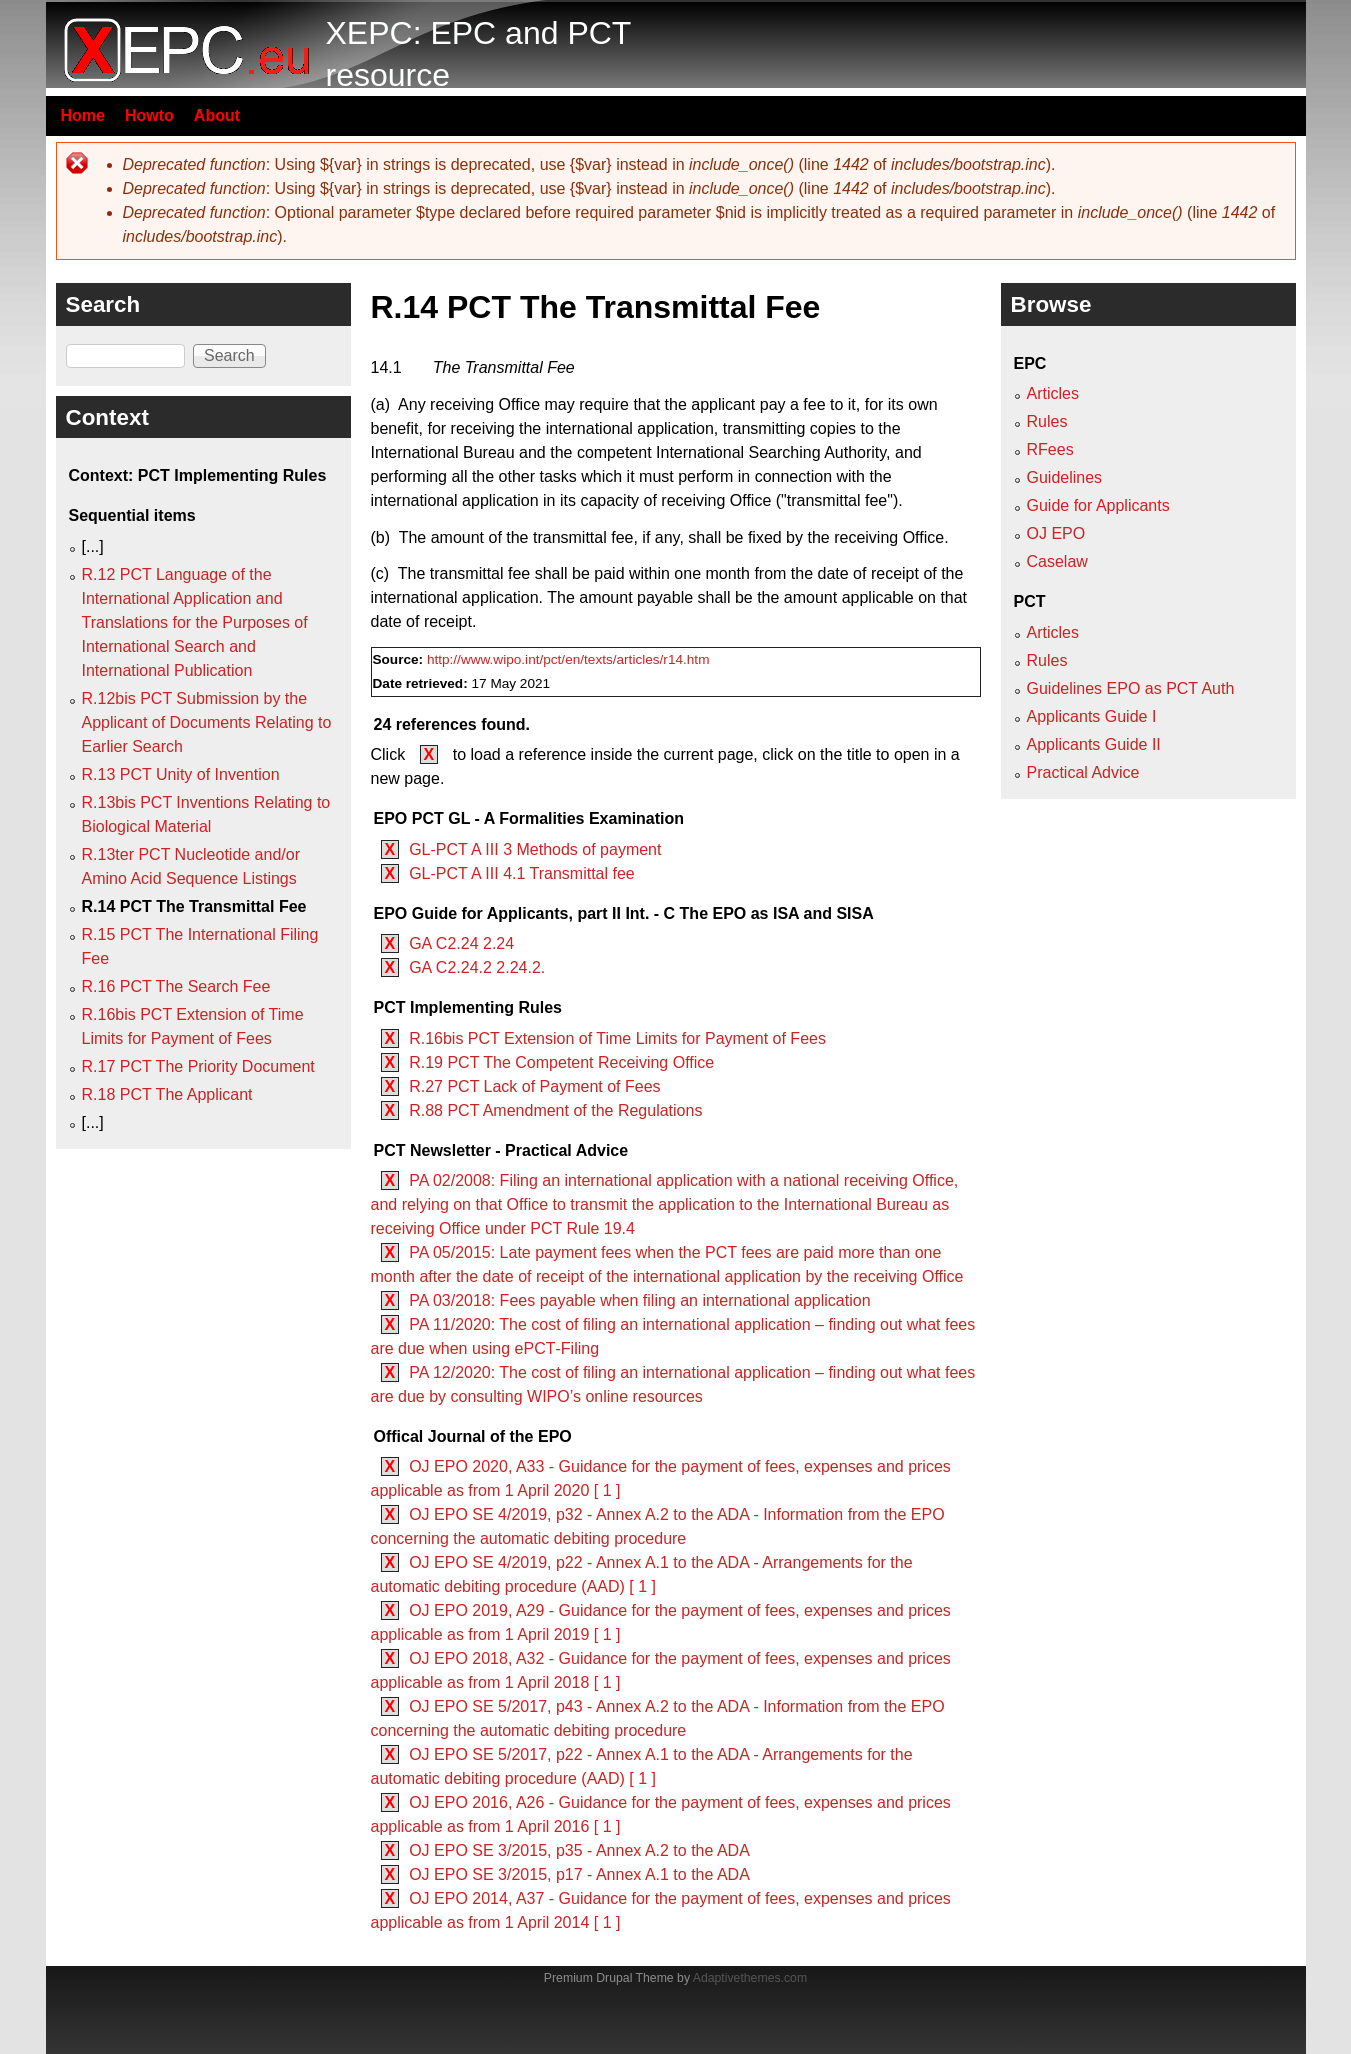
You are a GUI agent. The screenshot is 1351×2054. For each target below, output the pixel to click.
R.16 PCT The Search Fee (176, 986)
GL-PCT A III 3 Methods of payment (535, 849)
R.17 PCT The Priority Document (198, 1066)
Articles (1053, 393)
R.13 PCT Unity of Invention (181, 774)
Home (83, 115)
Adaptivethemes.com (750, 1978)
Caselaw (1057, 561)
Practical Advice (1083, 772)
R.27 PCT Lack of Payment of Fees (534, 1086)
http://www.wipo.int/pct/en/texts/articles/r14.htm (568, 659)
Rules (1047, 421)
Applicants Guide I (1092, 716)
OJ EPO (1056, 533)
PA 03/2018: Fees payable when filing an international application (639, 1300)
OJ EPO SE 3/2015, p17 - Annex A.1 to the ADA (579, 1874)
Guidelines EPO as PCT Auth (1131, 688)
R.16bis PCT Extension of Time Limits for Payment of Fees (617, 1038)
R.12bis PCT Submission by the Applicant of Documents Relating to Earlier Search (207, 722)
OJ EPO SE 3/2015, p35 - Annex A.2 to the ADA (579, 1850)
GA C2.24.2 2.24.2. (477, 967)
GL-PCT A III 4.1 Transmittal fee (522, 873)
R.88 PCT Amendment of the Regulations (555, 1110)
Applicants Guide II (1094, 744)
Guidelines (1065, 477)
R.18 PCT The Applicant (167, 1094)
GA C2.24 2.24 (461, 943)
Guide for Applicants (1098, 505)
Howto (149, 115)
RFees (1050, 449)
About (217, 115)
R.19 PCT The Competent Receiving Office (561, 1062)
